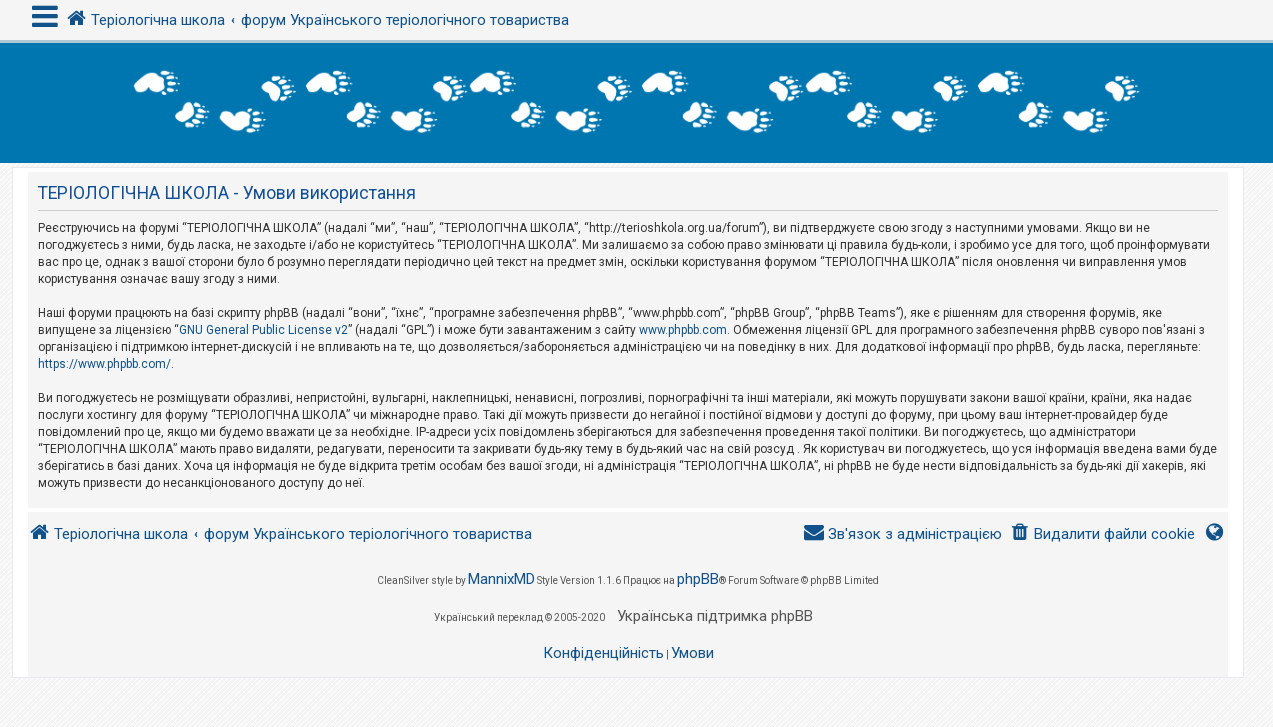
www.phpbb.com (683, 330)
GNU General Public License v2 (263, 330)
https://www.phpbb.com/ (104, 364)
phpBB (698, 579)
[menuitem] (1102, 534)
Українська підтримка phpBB (715, 616)
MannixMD (501, 579)
